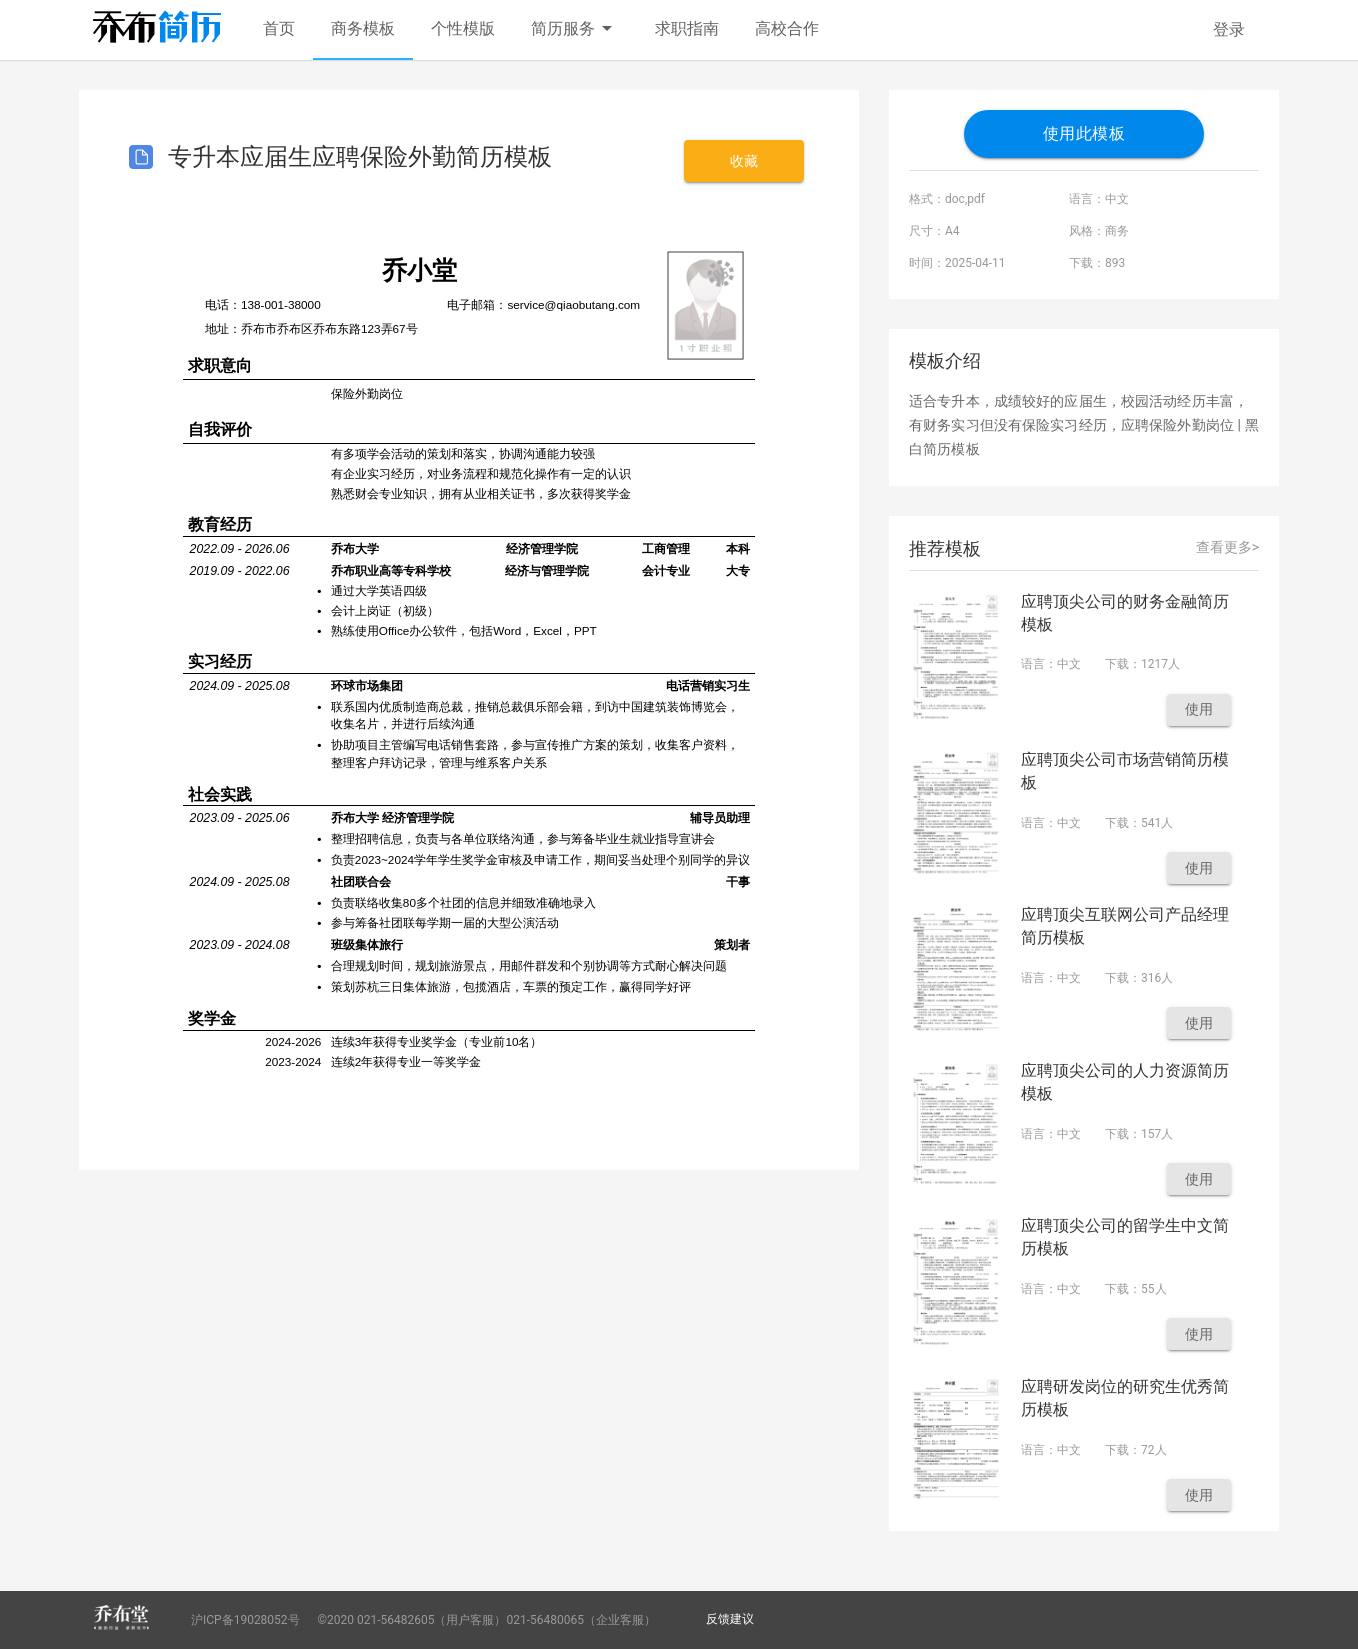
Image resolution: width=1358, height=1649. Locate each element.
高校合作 (787, 28)
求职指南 (687, 28)
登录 (1229, 29)
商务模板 (363, 28)
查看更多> (1227, 547)
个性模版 (463, 28)
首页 (279, 28)
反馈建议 (730, 1619)
